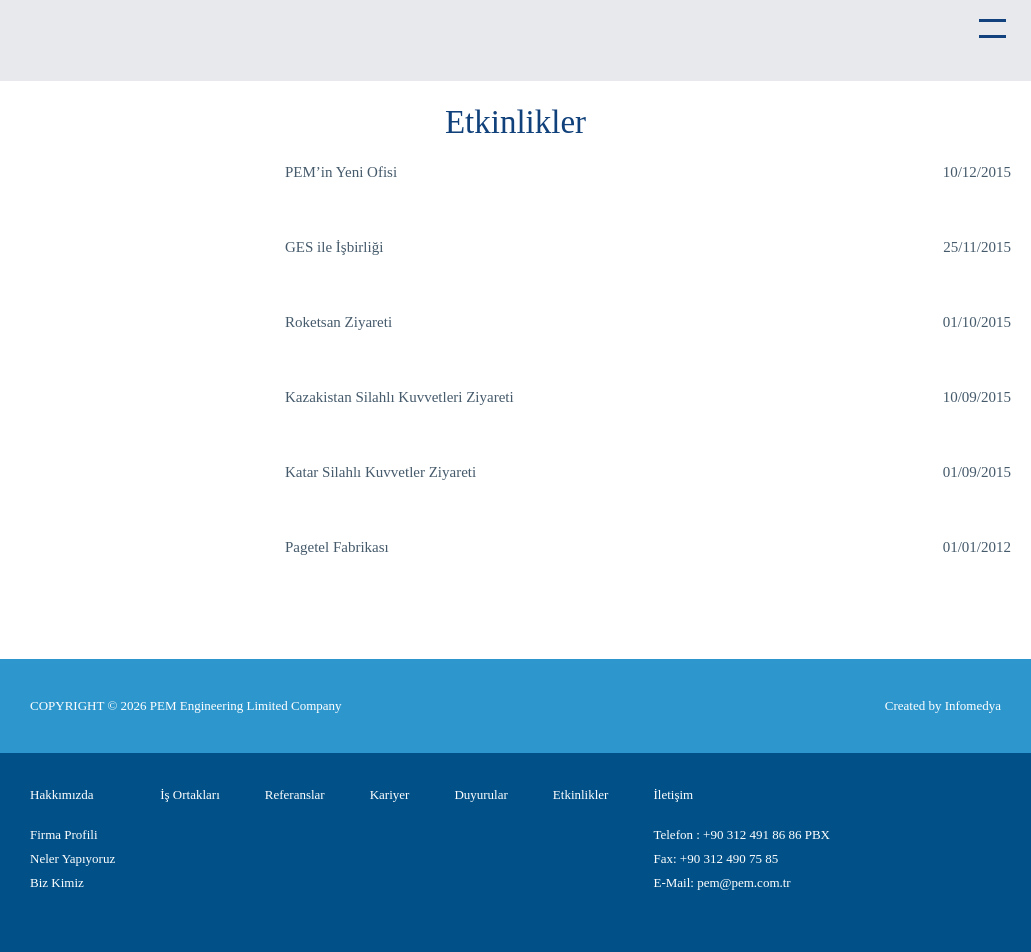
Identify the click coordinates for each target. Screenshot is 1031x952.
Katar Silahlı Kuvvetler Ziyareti (380, 472)
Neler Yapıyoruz (72, 858)
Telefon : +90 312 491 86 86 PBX (741, 834)
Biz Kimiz (57, 882)
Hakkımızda (62, 794)
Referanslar (295, 794)
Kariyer (390, 794)
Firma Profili (64, 834)
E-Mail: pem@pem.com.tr (721, 882)
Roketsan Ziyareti (338, 322)
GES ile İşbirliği (334, 247)
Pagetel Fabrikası (337, 547)
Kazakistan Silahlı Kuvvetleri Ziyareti (399, 397)
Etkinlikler (581, 794)
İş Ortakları (190, 794)
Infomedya (973, 705)
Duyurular (480, 794)
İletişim (673, 794)
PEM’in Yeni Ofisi (341, 172)
